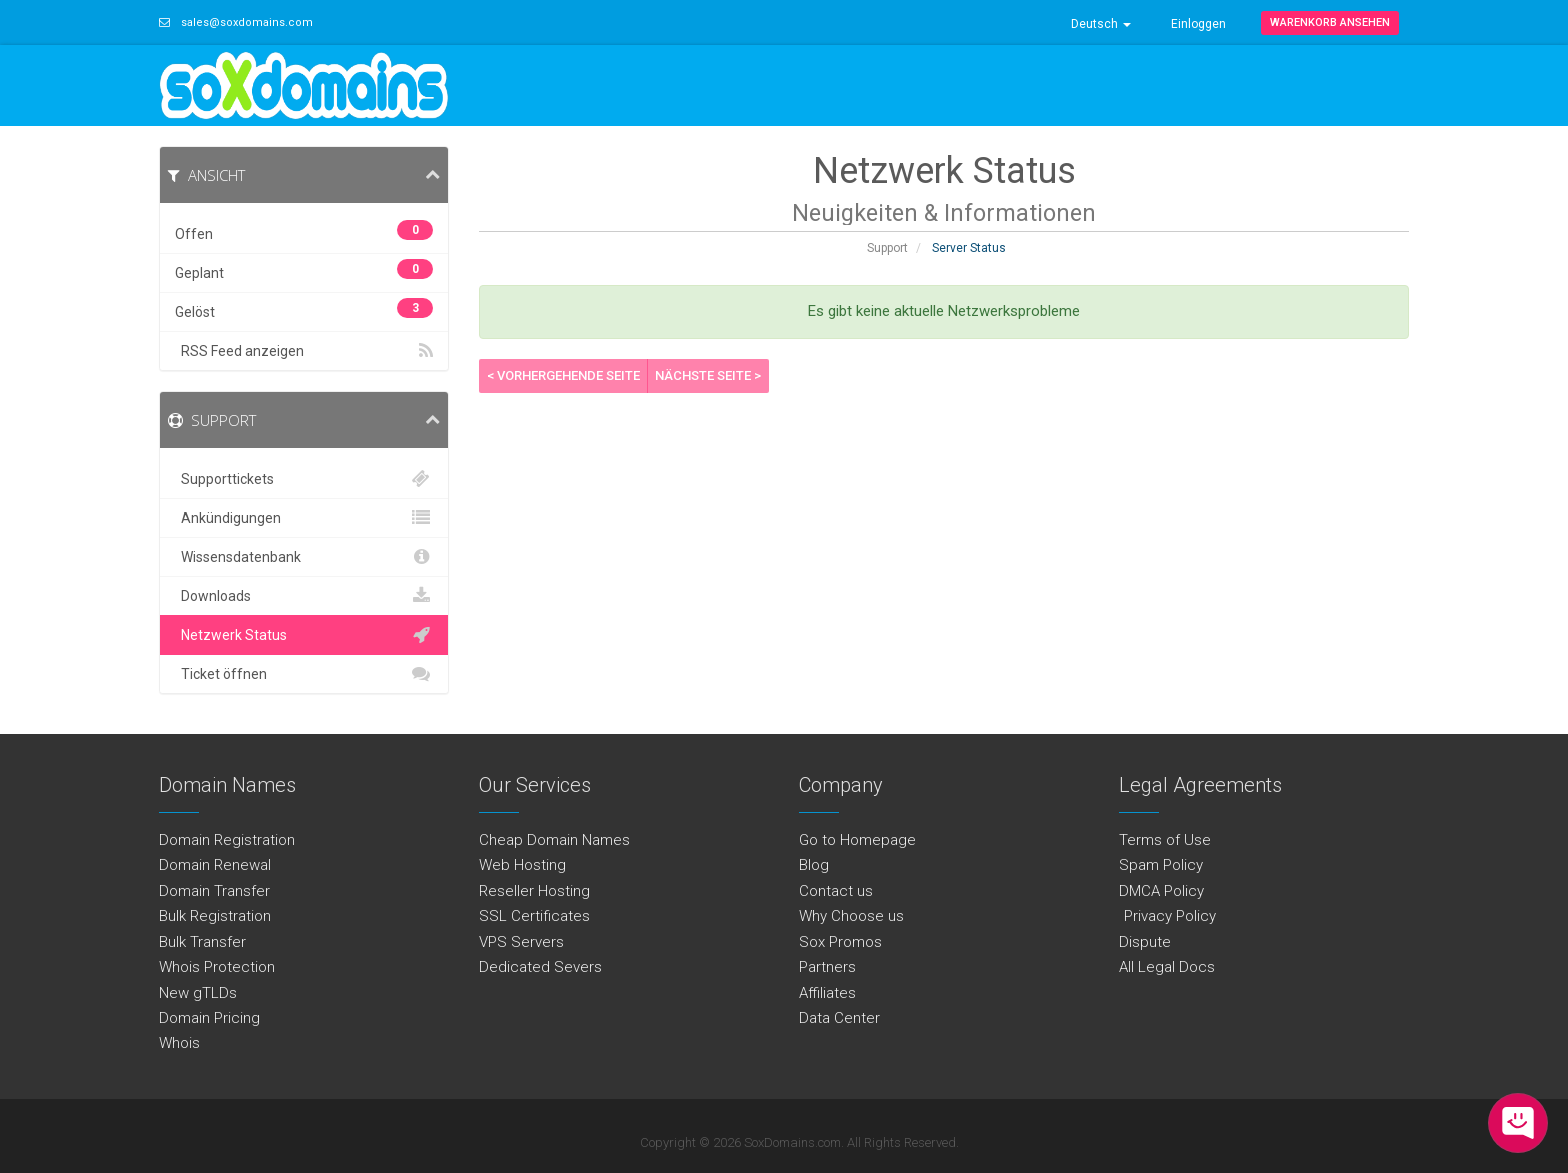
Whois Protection (217, 967)
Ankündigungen (304, 518)
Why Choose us (851, 916)
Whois (179, 1043)
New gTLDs (198, 993)
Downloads (304, 596)
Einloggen (1198, 24)
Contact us (836, 891)
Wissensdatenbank (304, 557)
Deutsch (1101, 24)
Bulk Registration (215, 916)
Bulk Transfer (202, 942)
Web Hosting (522, 865)
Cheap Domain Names (554, 840)
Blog (814, 865)
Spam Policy (1161, 865)
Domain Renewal (215, 865)
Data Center (839, 1018)
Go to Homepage (857, 840)
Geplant (304, 270)
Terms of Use (1165, 840)
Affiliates (827, 993)
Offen (304, 231)
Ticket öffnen (304, 674)
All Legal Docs (1167, 967)
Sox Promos (840, 942)
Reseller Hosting (534, 891)
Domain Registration (227, 840)
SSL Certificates (534, 916)
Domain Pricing (209, 1018)
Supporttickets (304, 479)
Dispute (1145, 942)
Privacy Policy (1167, 916)
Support (887, 248)
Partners (827, 967)
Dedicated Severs (540, 967)
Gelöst (304, 309)
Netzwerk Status (304, 635)
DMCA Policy (1161, 891)
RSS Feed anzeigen (304, 351)
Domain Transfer (214, 891)
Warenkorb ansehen (1330, 22)
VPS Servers (521, 942)
